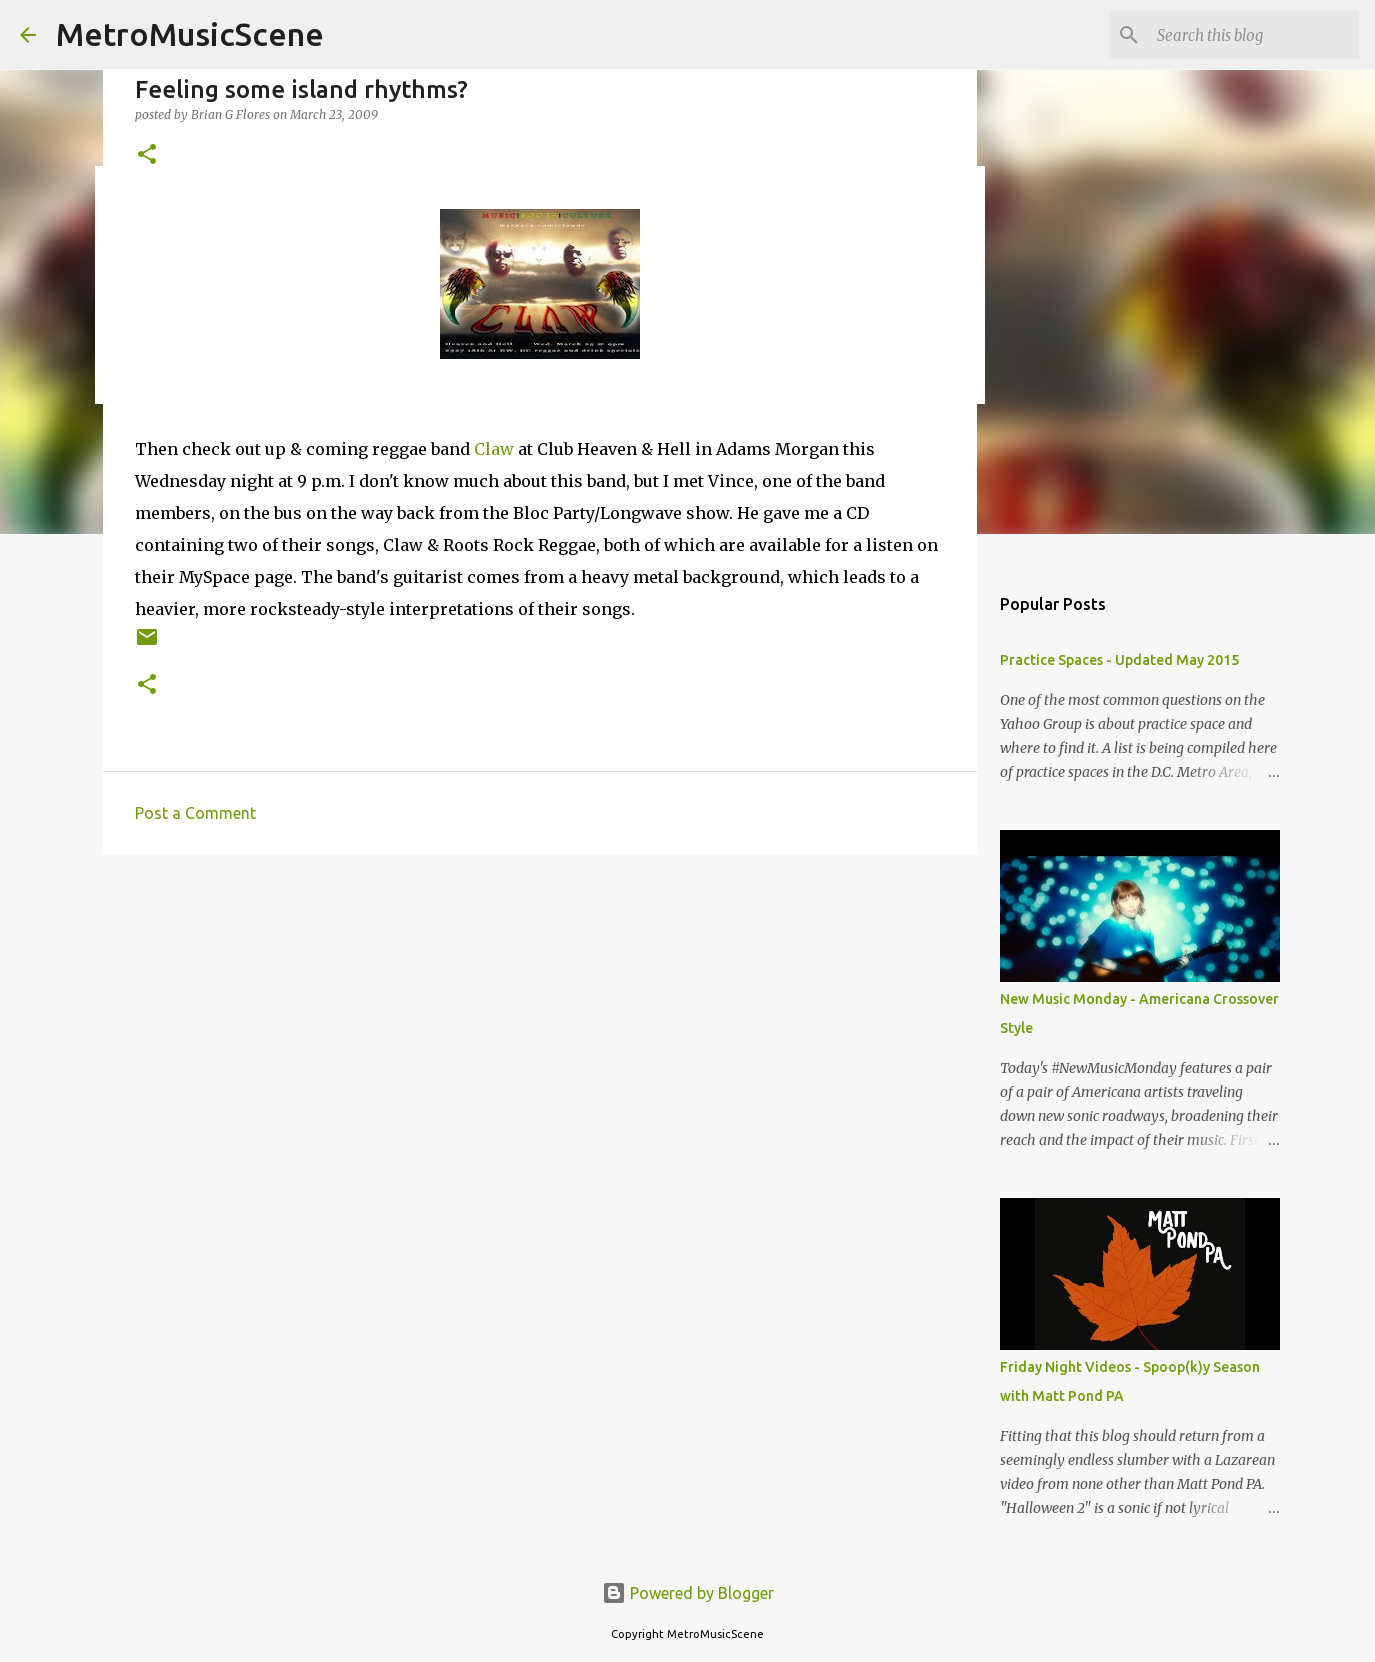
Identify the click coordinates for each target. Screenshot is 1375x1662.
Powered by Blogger (688, 1593)
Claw (494, 449)
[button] (147, 155)
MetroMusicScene (190, 34)
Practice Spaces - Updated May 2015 (1119, 660)
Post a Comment (195, 813)
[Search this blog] (1254, 35)
